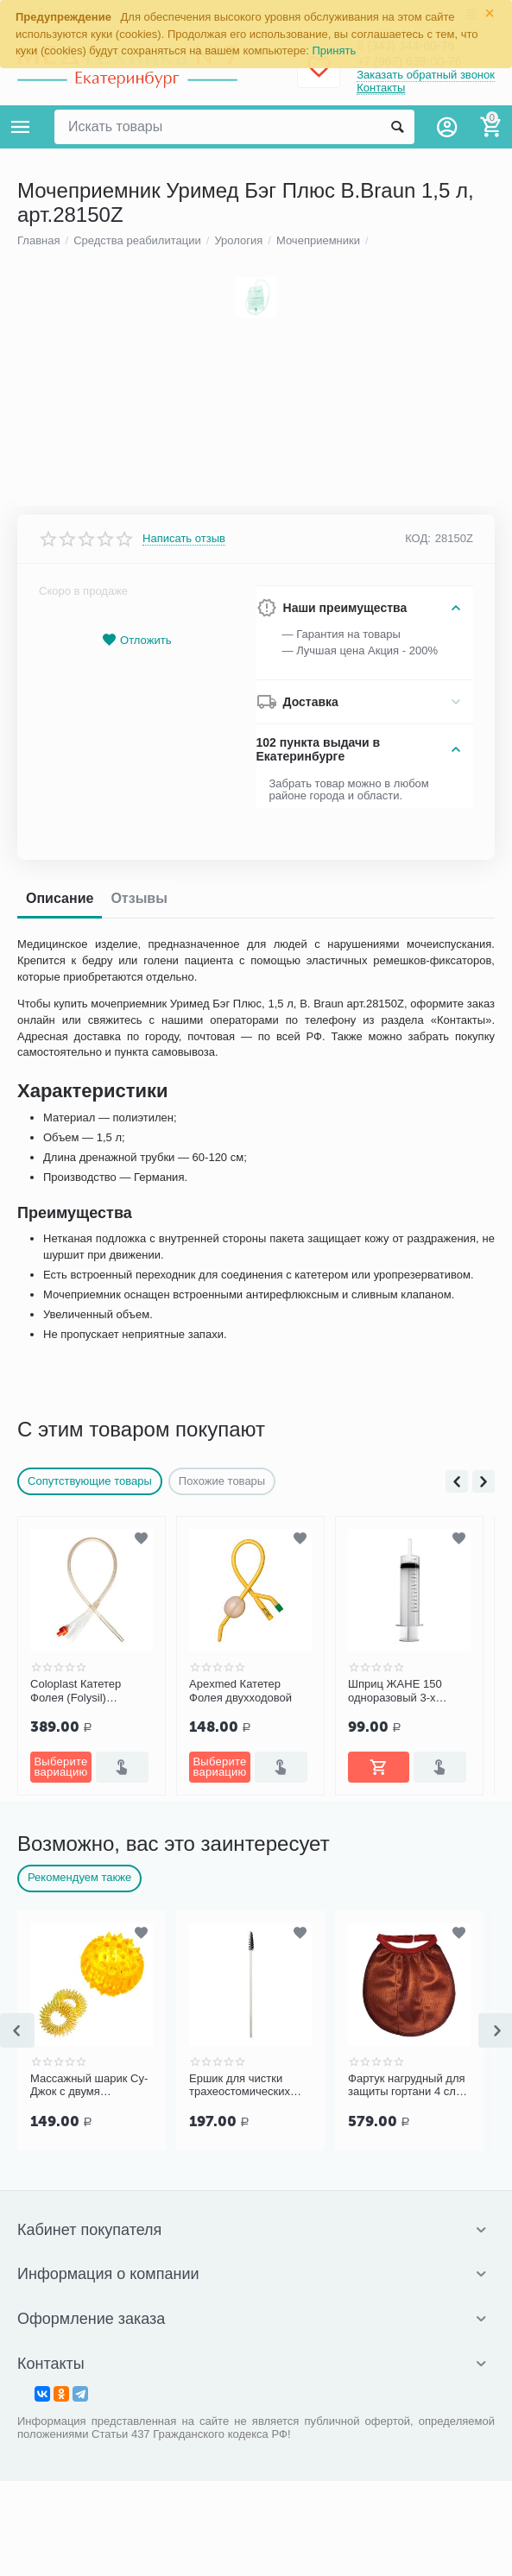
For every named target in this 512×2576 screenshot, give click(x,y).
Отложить (136, 1712)
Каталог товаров (21, 127)
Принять (335, 50)
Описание (59, 1970)
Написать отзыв (183, 1611)
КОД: (418, 1610)
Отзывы (139, 1970)
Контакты (381, 89)
